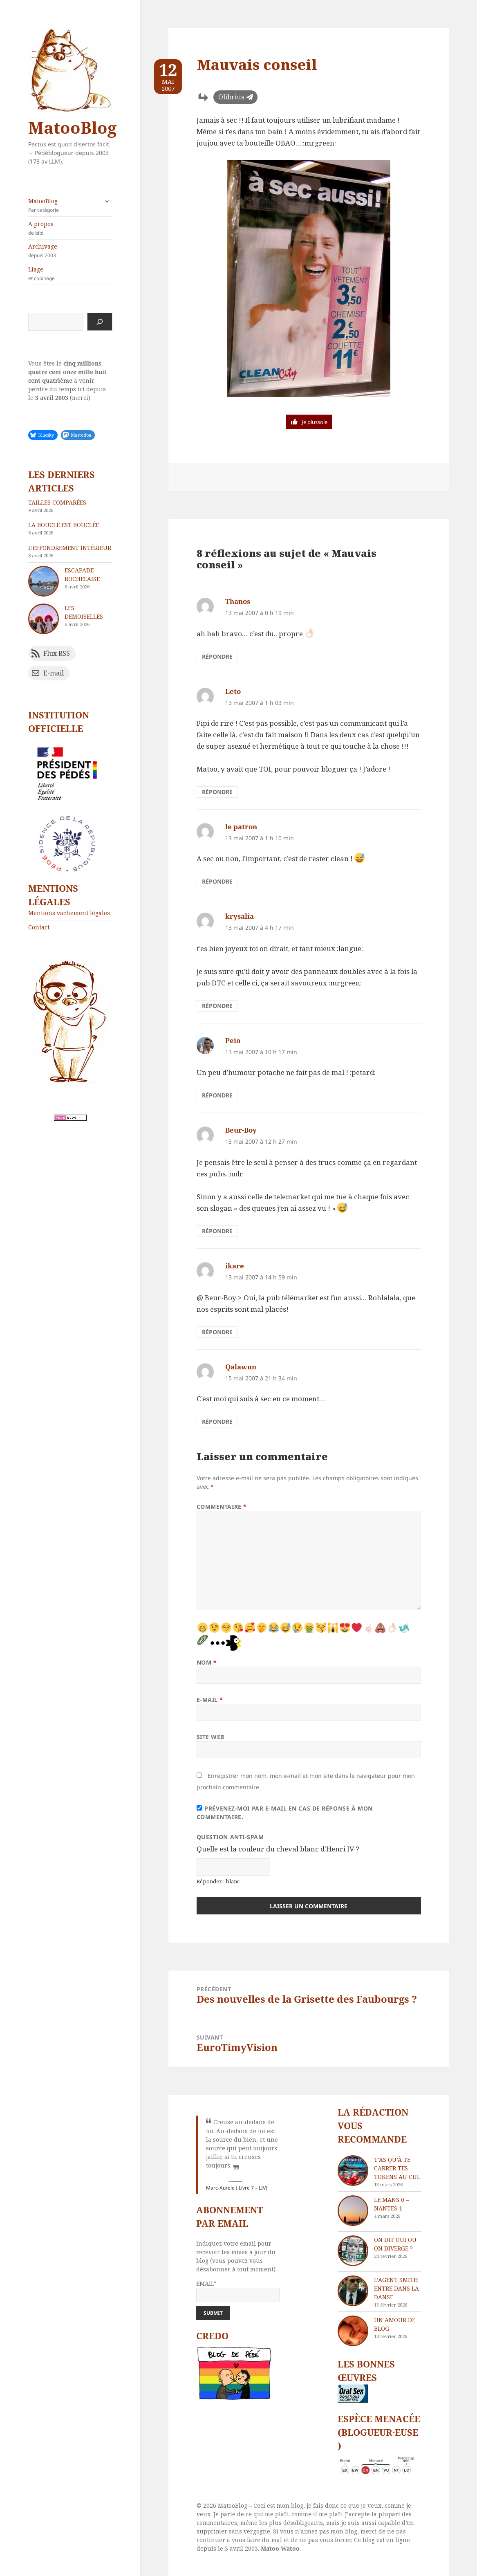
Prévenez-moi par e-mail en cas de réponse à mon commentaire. (285, 1812)
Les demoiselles (84, 612)
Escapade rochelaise (82, 574)
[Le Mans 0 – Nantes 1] (353, 2210)
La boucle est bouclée (63, 525)
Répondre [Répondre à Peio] (217, 1095)
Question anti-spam (230, 1837)
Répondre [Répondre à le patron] (217, 881)
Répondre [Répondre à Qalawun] (217, 1421)
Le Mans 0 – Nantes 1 (391, 2204)
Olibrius (231, 96)
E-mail (210, 1699)
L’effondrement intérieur (69, 548)
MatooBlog (72, 127)
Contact (38, 927)
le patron (241, 826)
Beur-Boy (241, 1130)
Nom (207, 1662)
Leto (233, 691)
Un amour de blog (394, 2324)
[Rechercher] (99, 322)
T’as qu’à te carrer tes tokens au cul (397, 2168)
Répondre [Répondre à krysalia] (217, 1006)
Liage (70, 273)
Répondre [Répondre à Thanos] (217, 656)
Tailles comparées (57, 502)
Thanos (237, 601)
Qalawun (240, 1366)
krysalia (239, 916)
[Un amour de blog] (353, 2331)
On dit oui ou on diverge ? (395, 2244)
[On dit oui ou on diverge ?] (353, 2250)
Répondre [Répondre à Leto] (217, 792)
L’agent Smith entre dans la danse (396, 2288)
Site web (210, 1737)
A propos (70, 228)
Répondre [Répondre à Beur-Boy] (217, 1231)
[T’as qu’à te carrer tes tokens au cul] (353, 2170)
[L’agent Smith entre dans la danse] (353, 2290)
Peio (232, 1040)
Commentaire (222, 1506)
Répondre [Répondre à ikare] (217, 1332)
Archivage (70, 250)
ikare (234, 1265)
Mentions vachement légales (69, 913)
